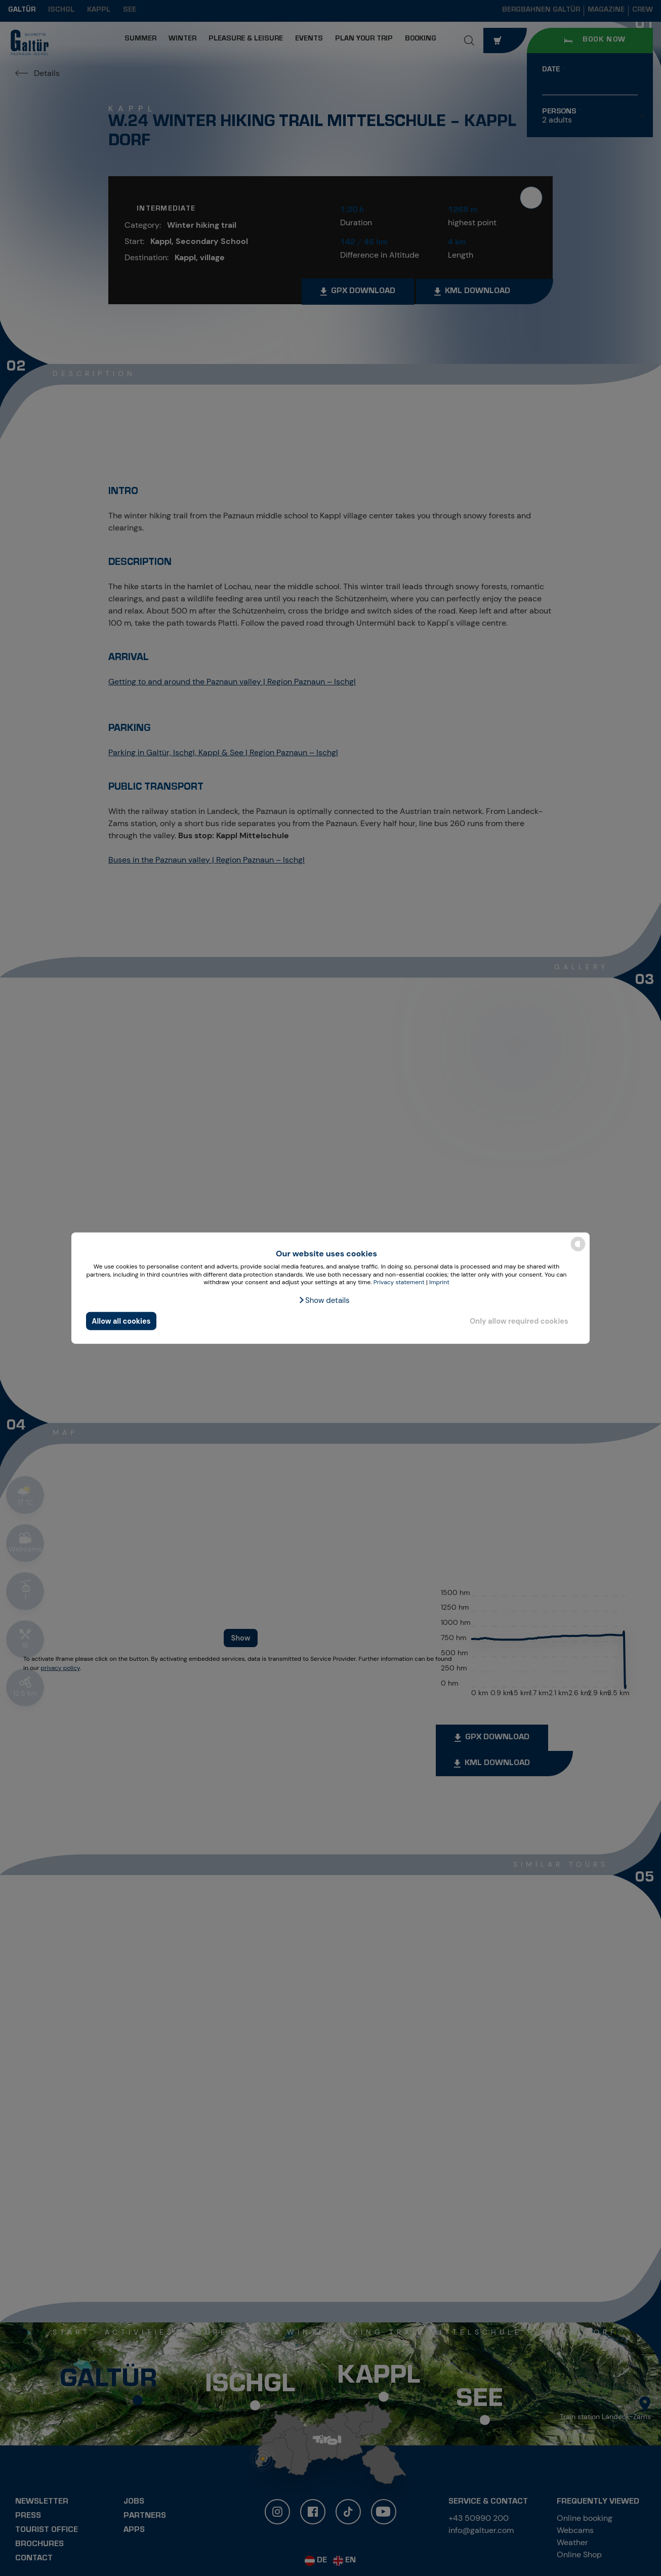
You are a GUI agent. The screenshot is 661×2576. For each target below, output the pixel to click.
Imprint (439, 1282)
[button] (323, 1300)
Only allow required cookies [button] (519, 1320)
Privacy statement (399, 1282)
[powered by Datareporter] (578, 1250)
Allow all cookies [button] (121, 1320)
